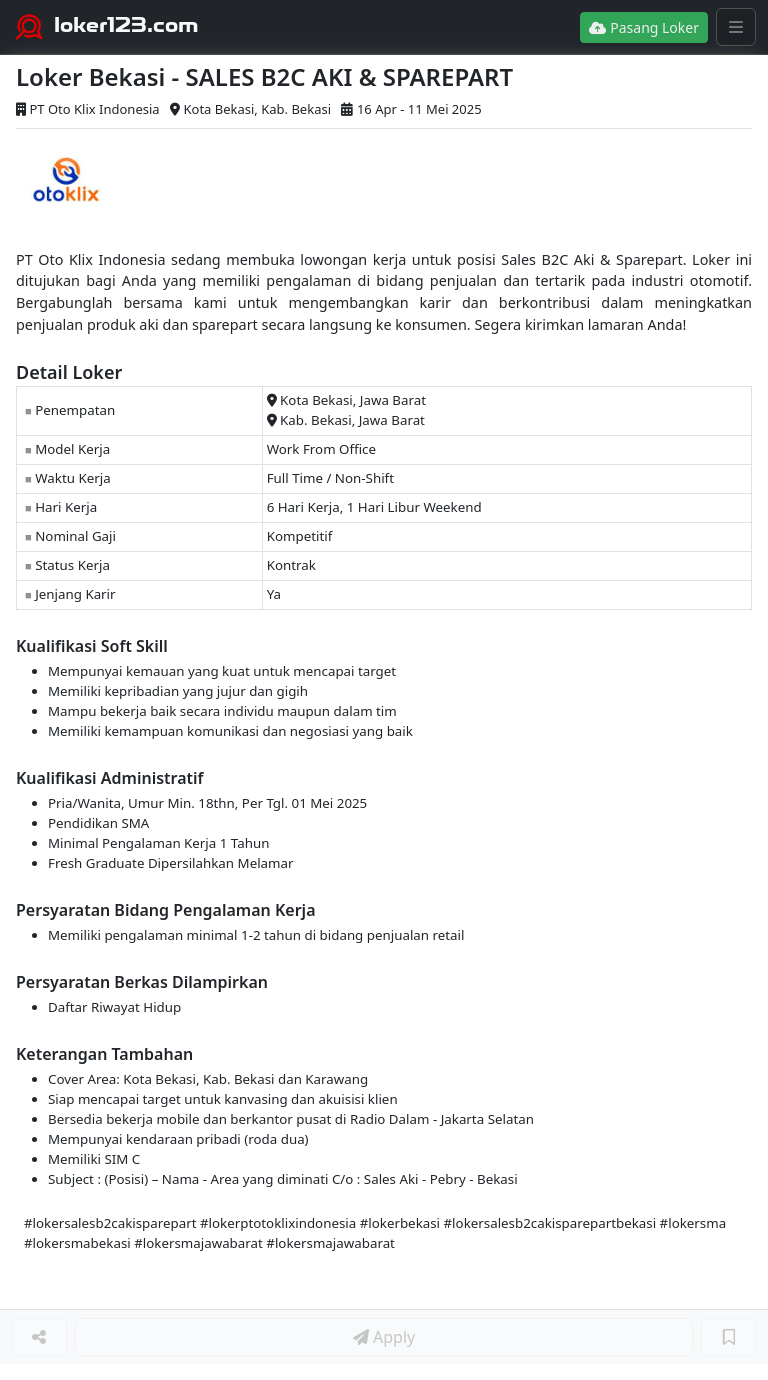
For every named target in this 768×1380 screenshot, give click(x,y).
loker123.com (126, 25)
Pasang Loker (644, 27)
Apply (384, 1337)
